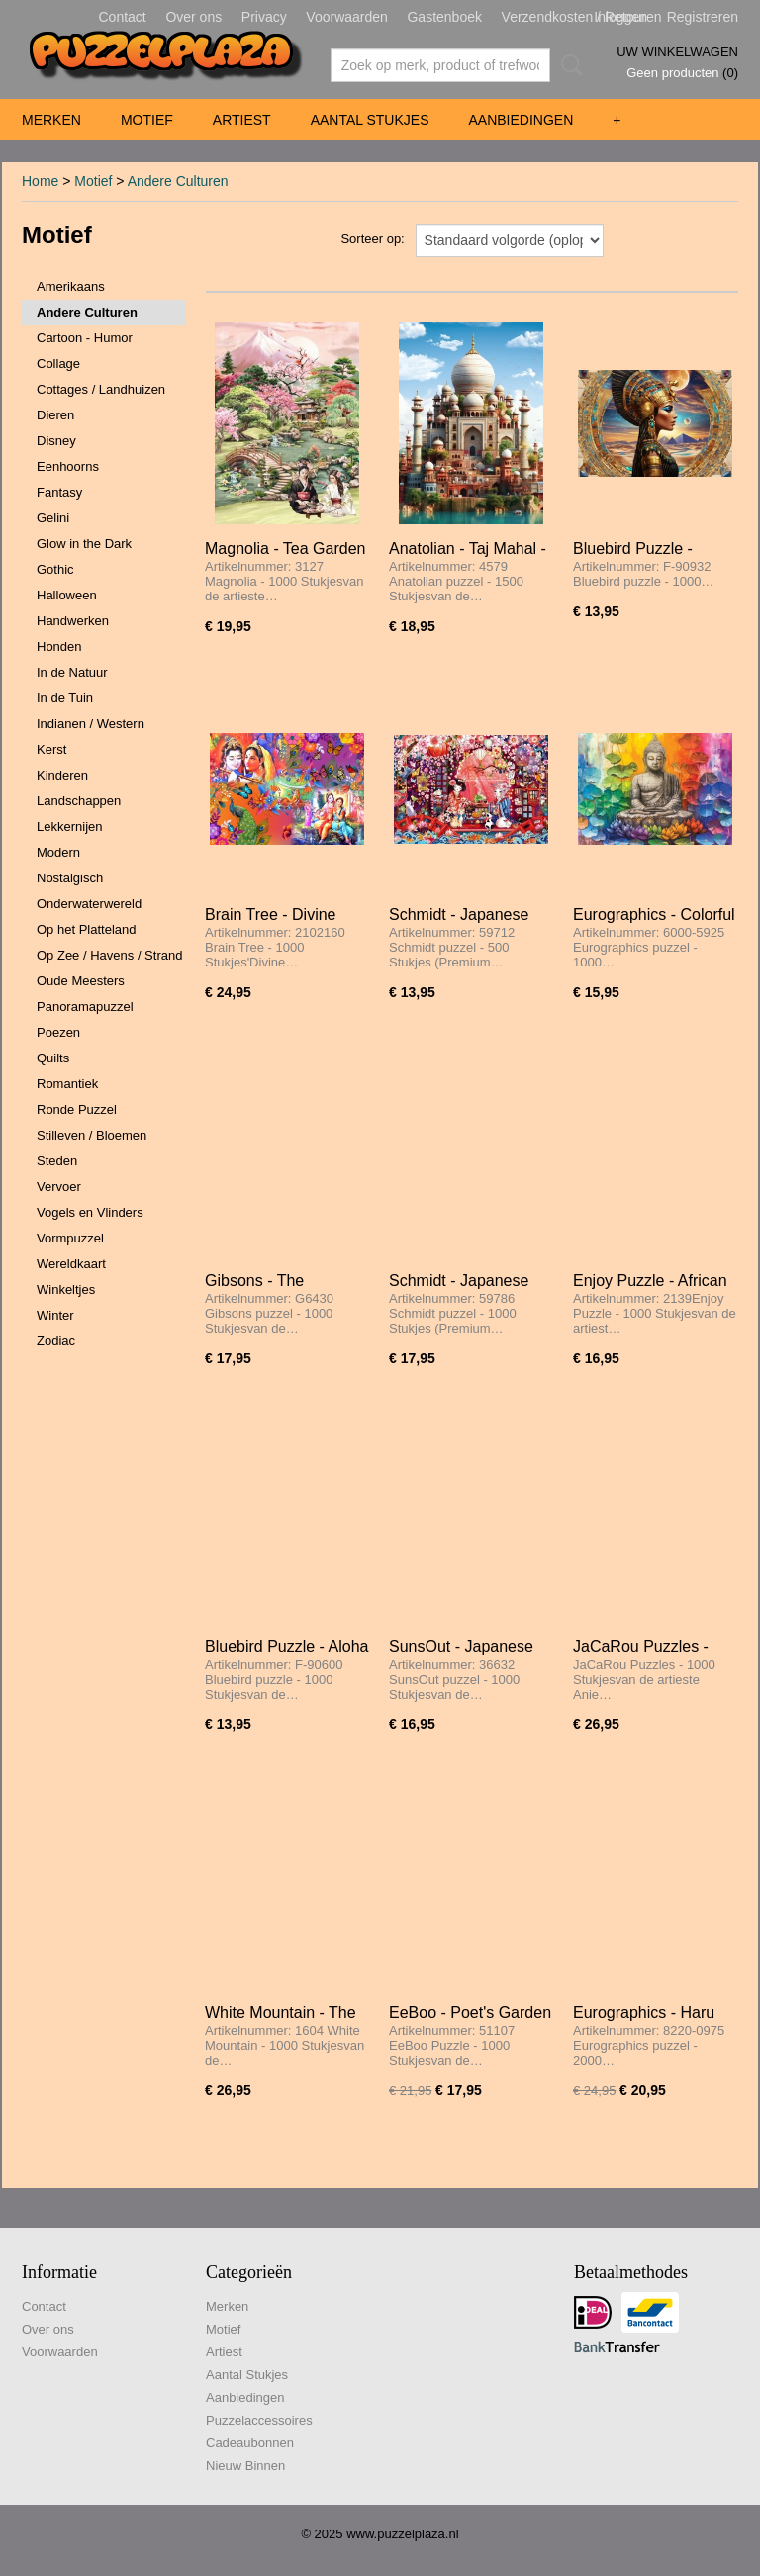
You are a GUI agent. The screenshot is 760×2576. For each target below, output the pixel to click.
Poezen (58, 1032)
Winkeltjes (66, 1289)
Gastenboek (444, 17)
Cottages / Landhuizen (101, 389)
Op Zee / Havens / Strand (109, 955)
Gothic (55, 569)
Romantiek (67, 1083)
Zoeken (568, 65)
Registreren (702, 17)
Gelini (53, 517)
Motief (147, 120)
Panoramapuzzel (85, 1006)
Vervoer (59, 1186)
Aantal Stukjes (370, 120)
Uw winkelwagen (677, 52)
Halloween (67, 595)
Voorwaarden (347, 17)
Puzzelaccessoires (259, 2420)
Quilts (53, 1058)
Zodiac (56, 1341)
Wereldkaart (71, 1263)
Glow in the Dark (84, 543)
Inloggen (620, 17)
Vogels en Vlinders (90, 1212)
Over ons (193, 17)
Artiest (242, 120)
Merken (51, 120)
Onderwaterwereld (89, 903)
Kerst (51, 749)
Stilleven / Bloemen (91, 1135)
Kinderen (62, 775)
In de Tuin (65, 697)
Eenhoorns (68, 466)
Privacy (264, 17)
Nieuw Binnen (245, 2465)
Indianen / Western (90, 723)
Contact (122, 17)
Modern (58, 852)
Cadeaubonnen (250, 2443)
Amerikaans (71, 286)
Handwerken (73, 620)
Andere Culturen (178, 181)
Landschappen (79, 800)
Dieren (55, 415)
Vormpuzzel (70, 1238)
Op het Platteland (86, 929)
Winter (55, 1315)
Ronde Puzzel (77, 1109)
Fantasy (59, 492)
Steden (57, 1160)
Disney (56, 440)
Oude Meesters (81, 980)
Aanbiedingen (520, 120)
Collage (58, 363)
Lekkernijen (70, 826)
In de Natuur (72, 672)
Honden (59, 646)
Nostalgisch (70, 878)
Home (40, 181)
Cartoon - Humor (85, 337)
